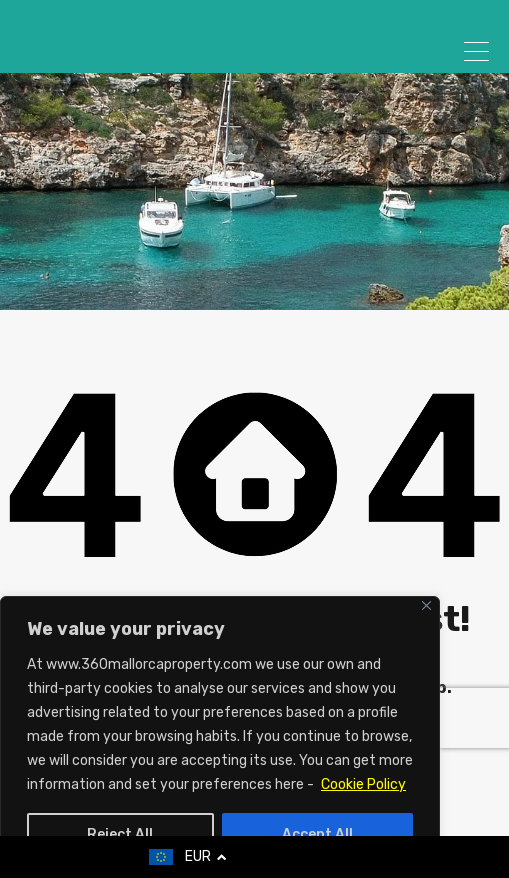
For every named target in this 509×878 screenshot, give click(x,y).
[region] (220, 737)
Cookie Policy (363, 784)
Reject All (120, 834)
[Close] (426, 605)
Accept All (317, 834)
